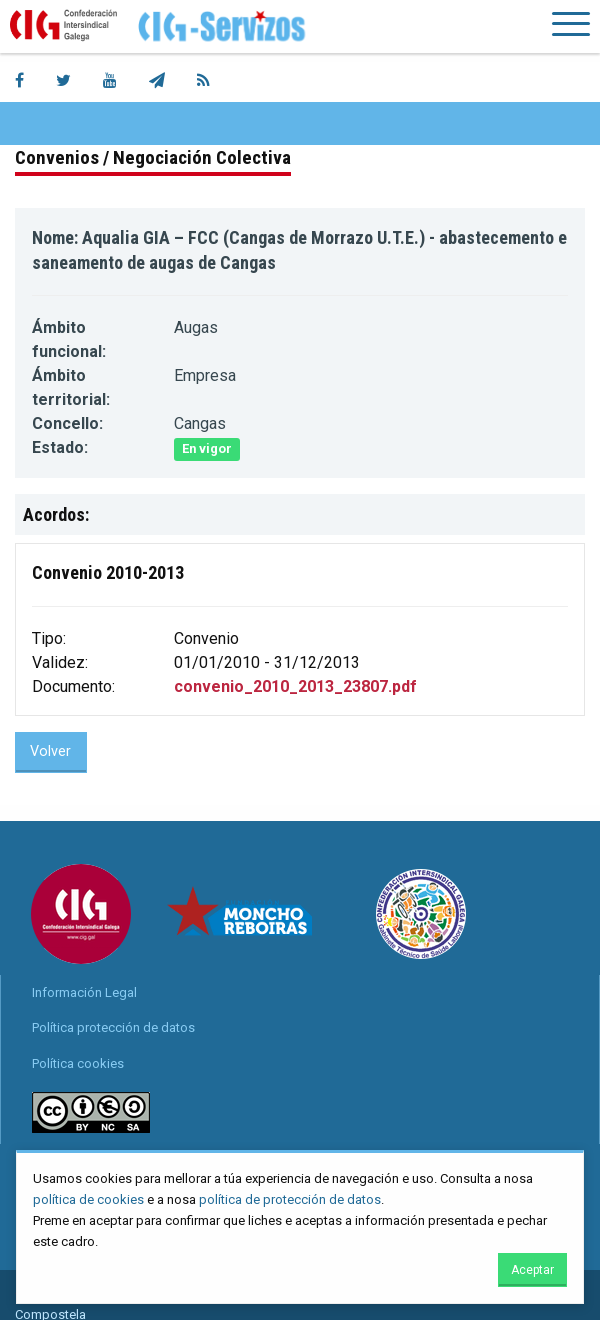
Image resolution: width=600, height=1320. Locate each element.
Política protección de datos (113, 1027)
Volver (50, 751)
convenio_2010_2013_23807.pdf (295, 686)
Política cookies (78, 1063)
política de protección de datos (290, 1199)
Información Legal (84, 992)
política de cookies (88, 1199)
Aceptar (532, 1270)
